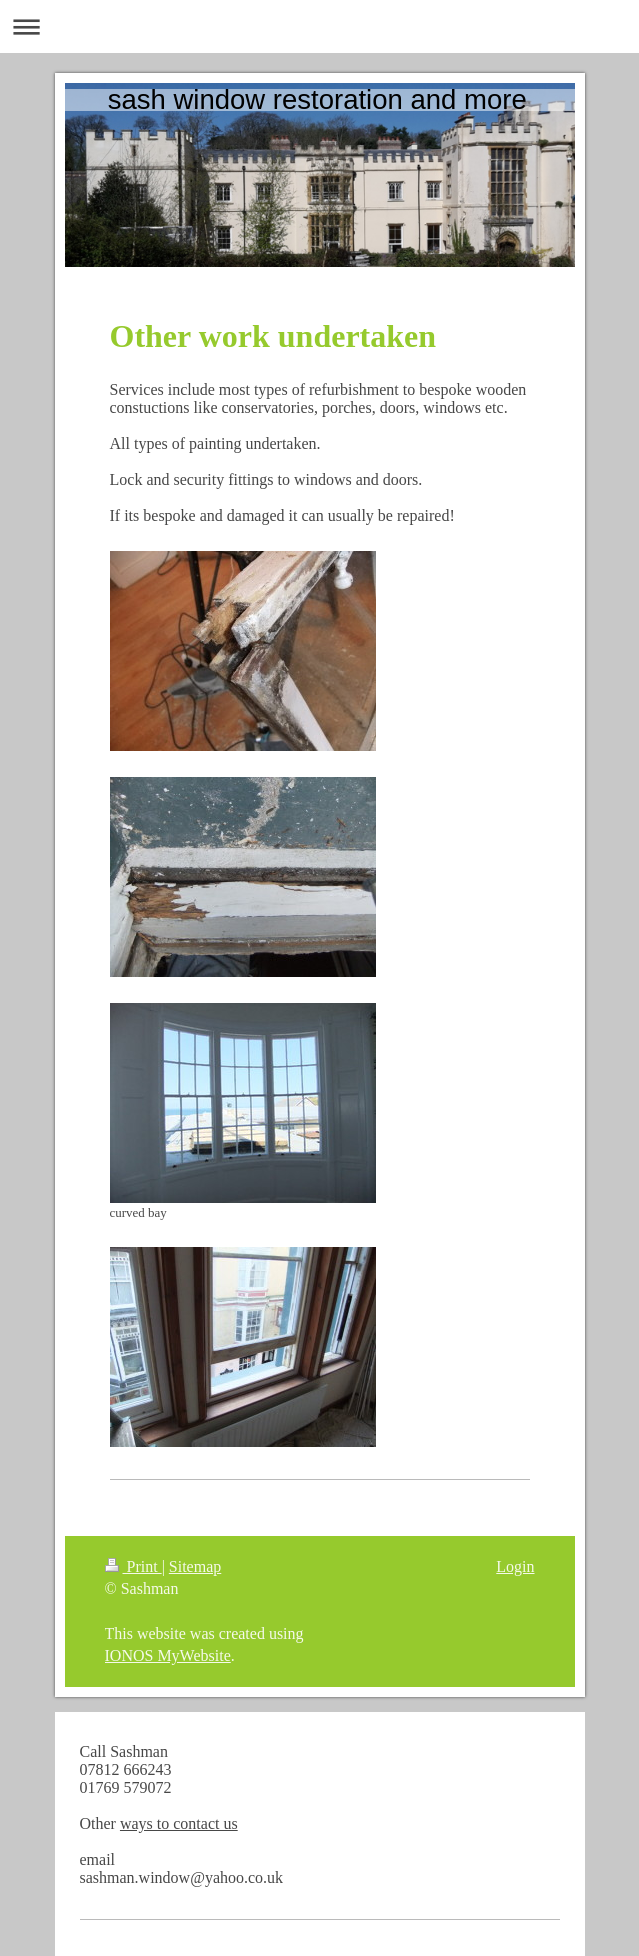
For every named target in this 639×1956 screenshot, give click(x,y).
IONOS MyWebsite (168, 1655)
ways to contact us (179, 1823)
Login (515, 1566)
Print (133, 1566)
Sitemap (195, 1566)
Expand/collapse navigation (319, 26)
